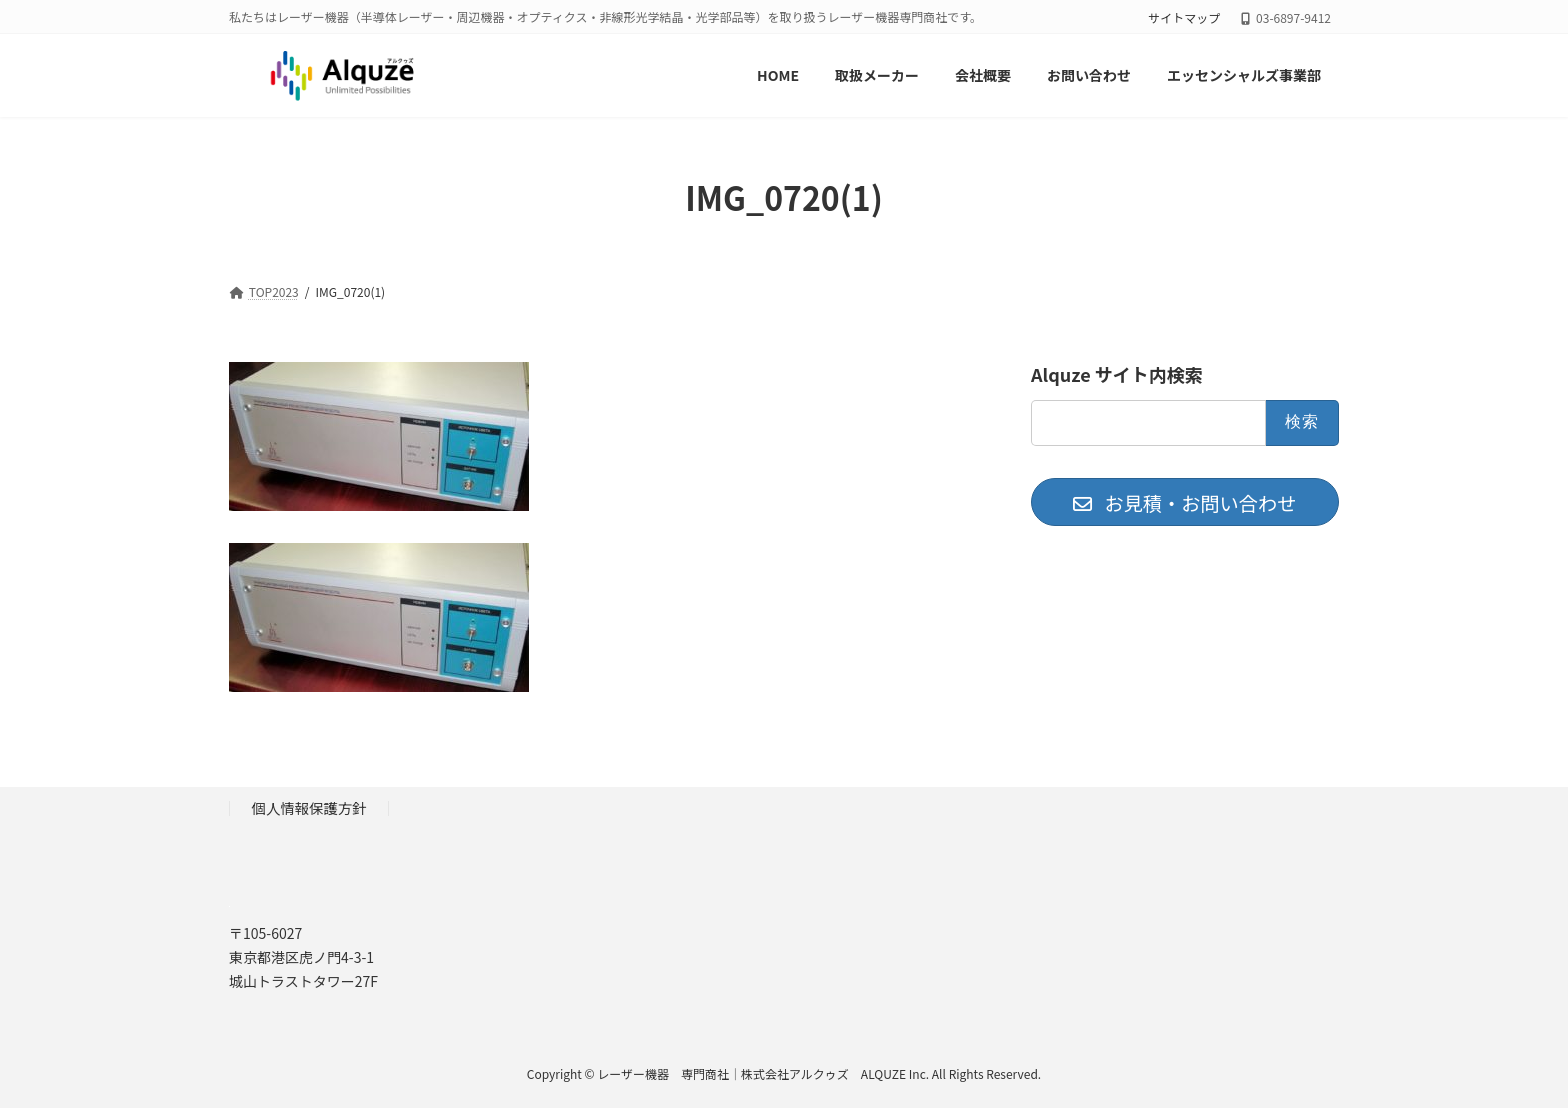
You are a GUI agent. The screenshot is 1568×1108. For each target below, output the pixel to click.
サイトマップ (1184, 18)
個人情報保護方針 (309, 807)
